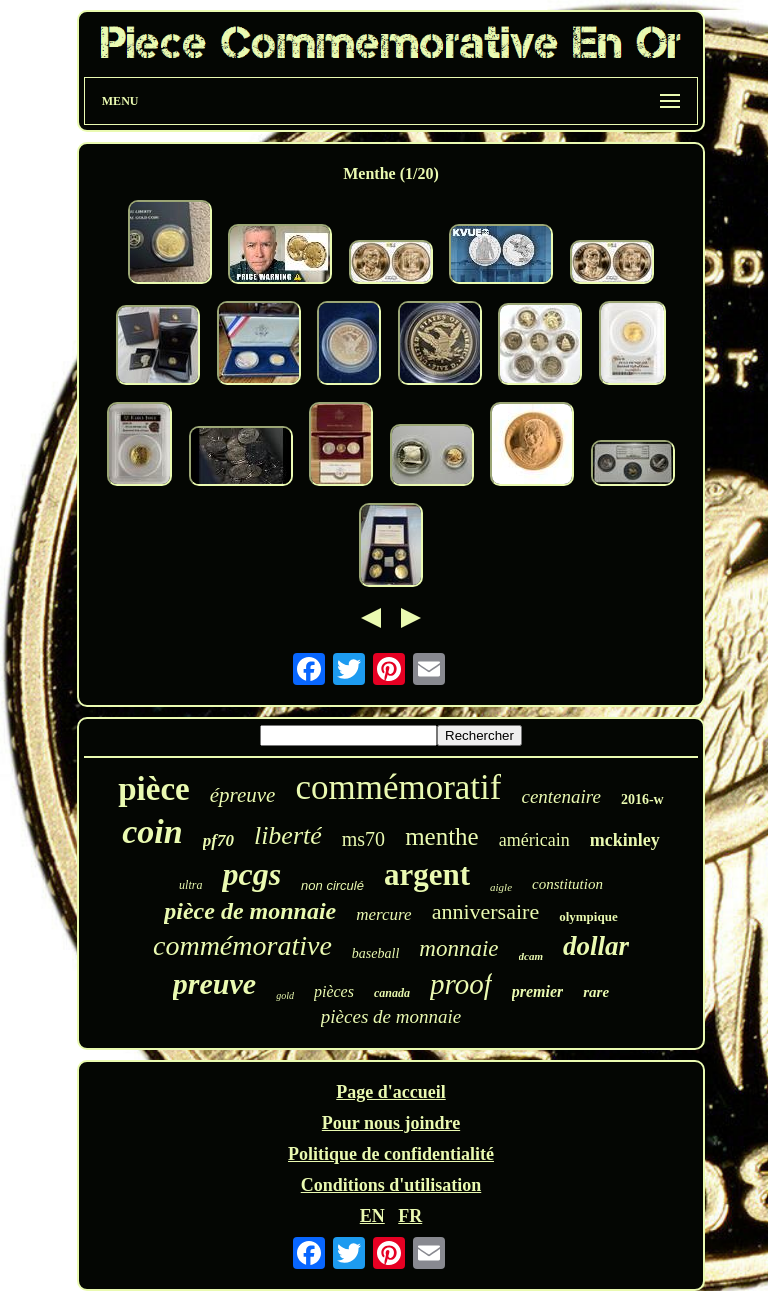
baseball (375, 953)
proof (461, 984)
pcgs (251, 874)
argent (427, 874)
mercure (383, 914)
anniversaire (486, 911)
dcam (531, 956)
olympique (588, 916)
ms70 (363, 839)
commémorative (242, 945)
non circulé (332, 885)
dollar (596, 946)
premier (538, 991)
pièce (153, 789)
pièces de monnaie (391, 1016)
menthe (442, 836)
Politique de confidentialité (391, 1154)
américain (534, 840)
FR (410, 1216)
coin (152, 831)
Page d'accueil (390, 1092)
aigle (501, 887)
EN (372, 1216)
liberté (288, 835)
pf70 (218, 840)
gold (285, 995)
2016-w (642, 799)
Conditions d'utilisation (391, 1185)
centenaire (560, 796)
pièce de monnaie (250, 911)
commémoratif (398, 787)
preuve (214, 983)
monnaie (458, 948)
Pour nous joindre (391, 1123)
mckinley (625, 840)
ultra (190, 885)
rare (596, 992)
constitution (567, 884)
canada (392, 993)
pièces (334, 991)
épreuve (243, 795)
